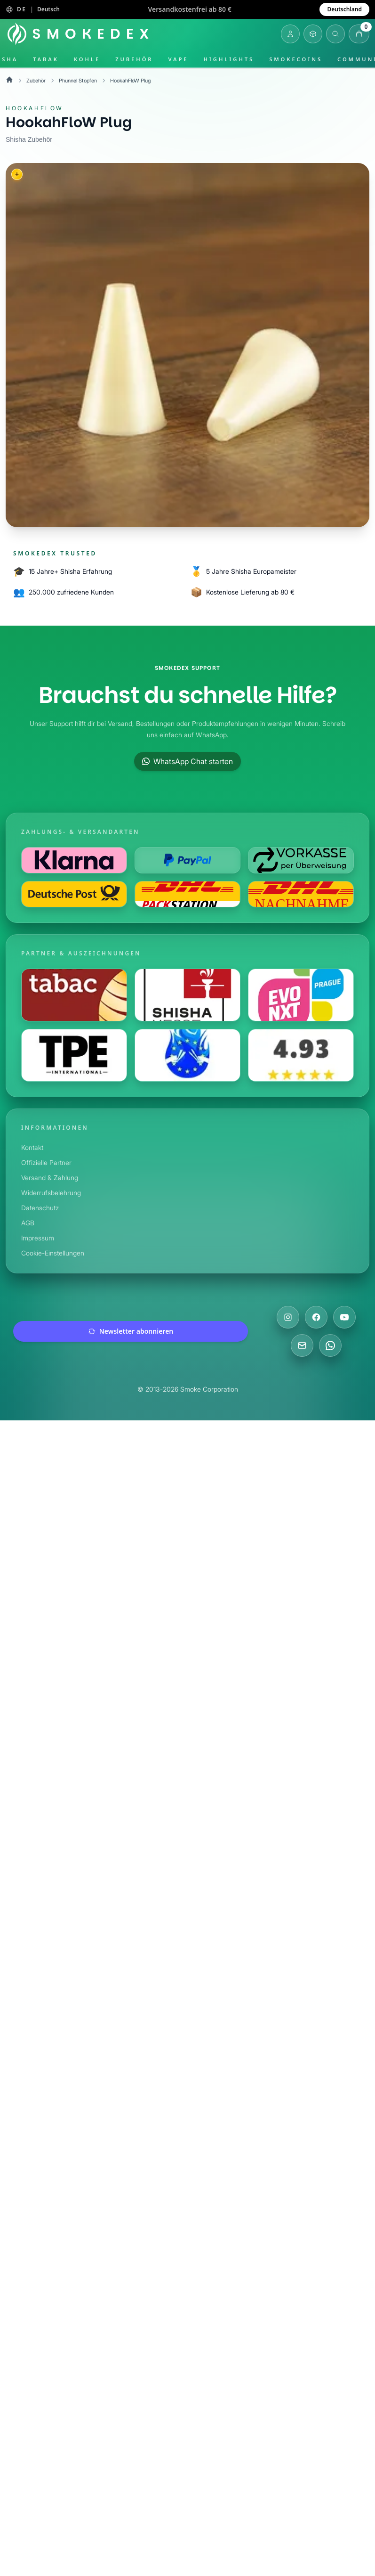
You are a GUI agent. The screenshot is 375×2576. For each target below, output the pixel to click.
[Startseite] (80, 34)
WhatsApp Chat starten (187, 761)
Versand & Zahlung (50, 1177)
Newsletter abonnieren (131, 1331)
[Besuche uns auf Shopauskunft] (300, 1055)
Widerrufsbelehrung (52, 1192)
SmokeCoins (295, 59)
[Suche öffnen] (335, 33)
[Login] (290, 33)
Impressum (38, 1237)
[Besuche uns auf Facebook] (316, 1317)
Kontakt (33, 1147)
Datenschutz (40, 1207)
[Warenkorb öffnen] (359, 33)
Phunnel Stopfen (81, 80)
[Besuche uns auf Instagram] (288, 1317)
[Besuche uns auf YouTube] (344, 1317)
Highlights (228, 59)
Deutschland (344, 9)
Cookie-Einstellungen (54, 1252)
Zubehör (134, 59)
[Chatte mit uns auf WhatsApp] (330, 1345)
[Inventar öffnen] (312, 33)
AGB (27, 1222)
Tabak (46, 59)
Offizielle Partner (47, 1162)
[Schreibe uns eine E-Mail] (302, 1345)
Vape (178, 59)
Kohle (87, 59)
